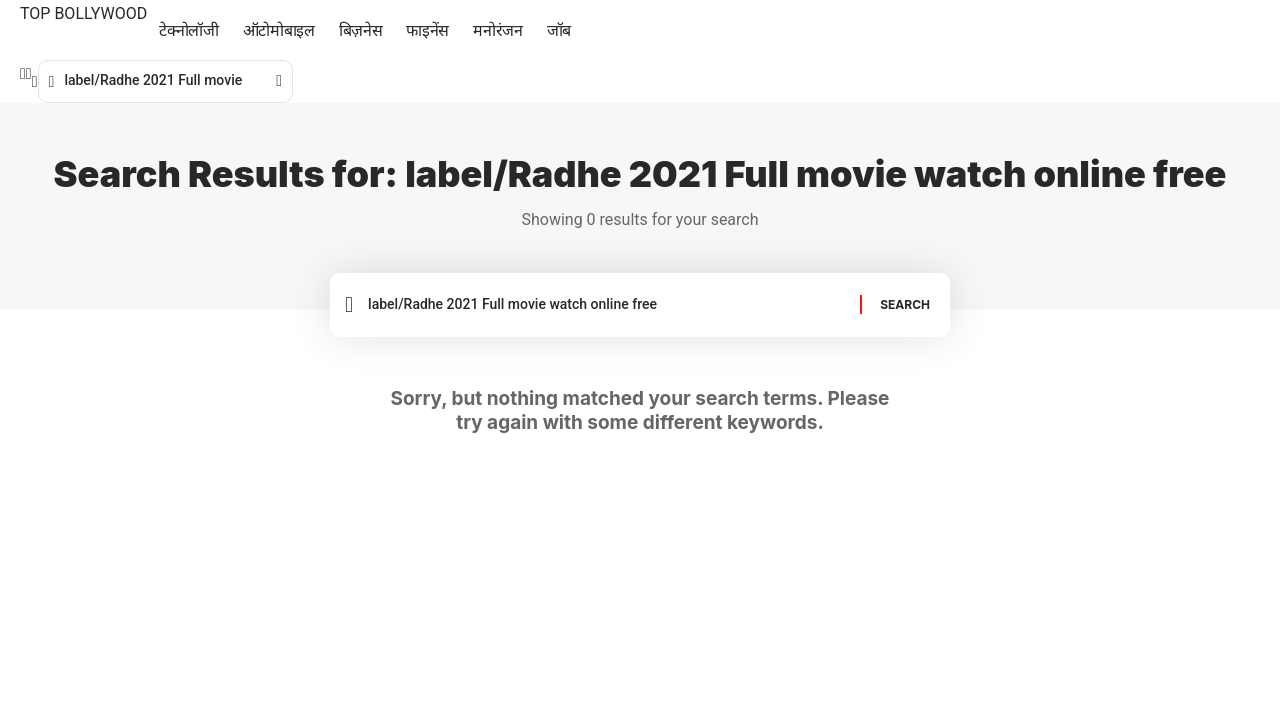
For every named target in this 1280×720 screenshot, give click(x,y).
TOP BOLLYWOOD (83, 13)
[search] (35, 81)
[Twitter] (29, 73)
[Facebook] (23, 73)
